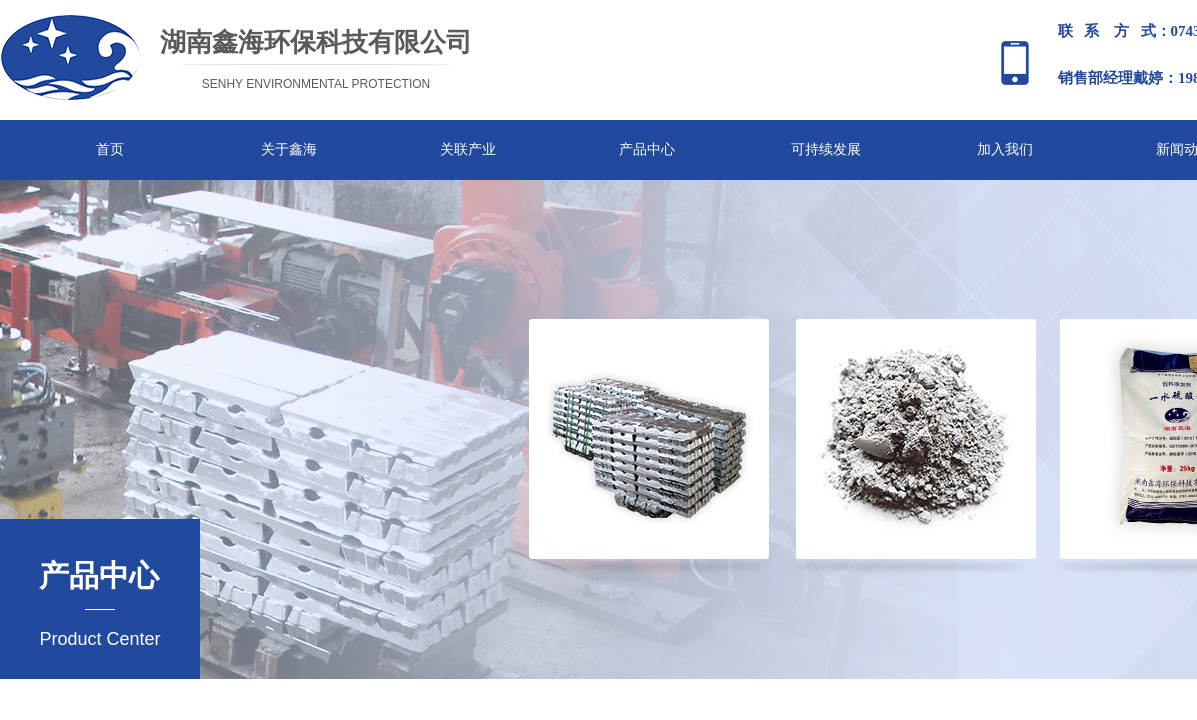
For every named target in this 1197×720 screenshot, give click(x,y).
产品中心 (647, 149)
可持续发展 (826, 149)
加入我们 (1005, 149)
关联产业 (468, 149)
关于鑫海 (289, 149)
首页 (110, 149)
